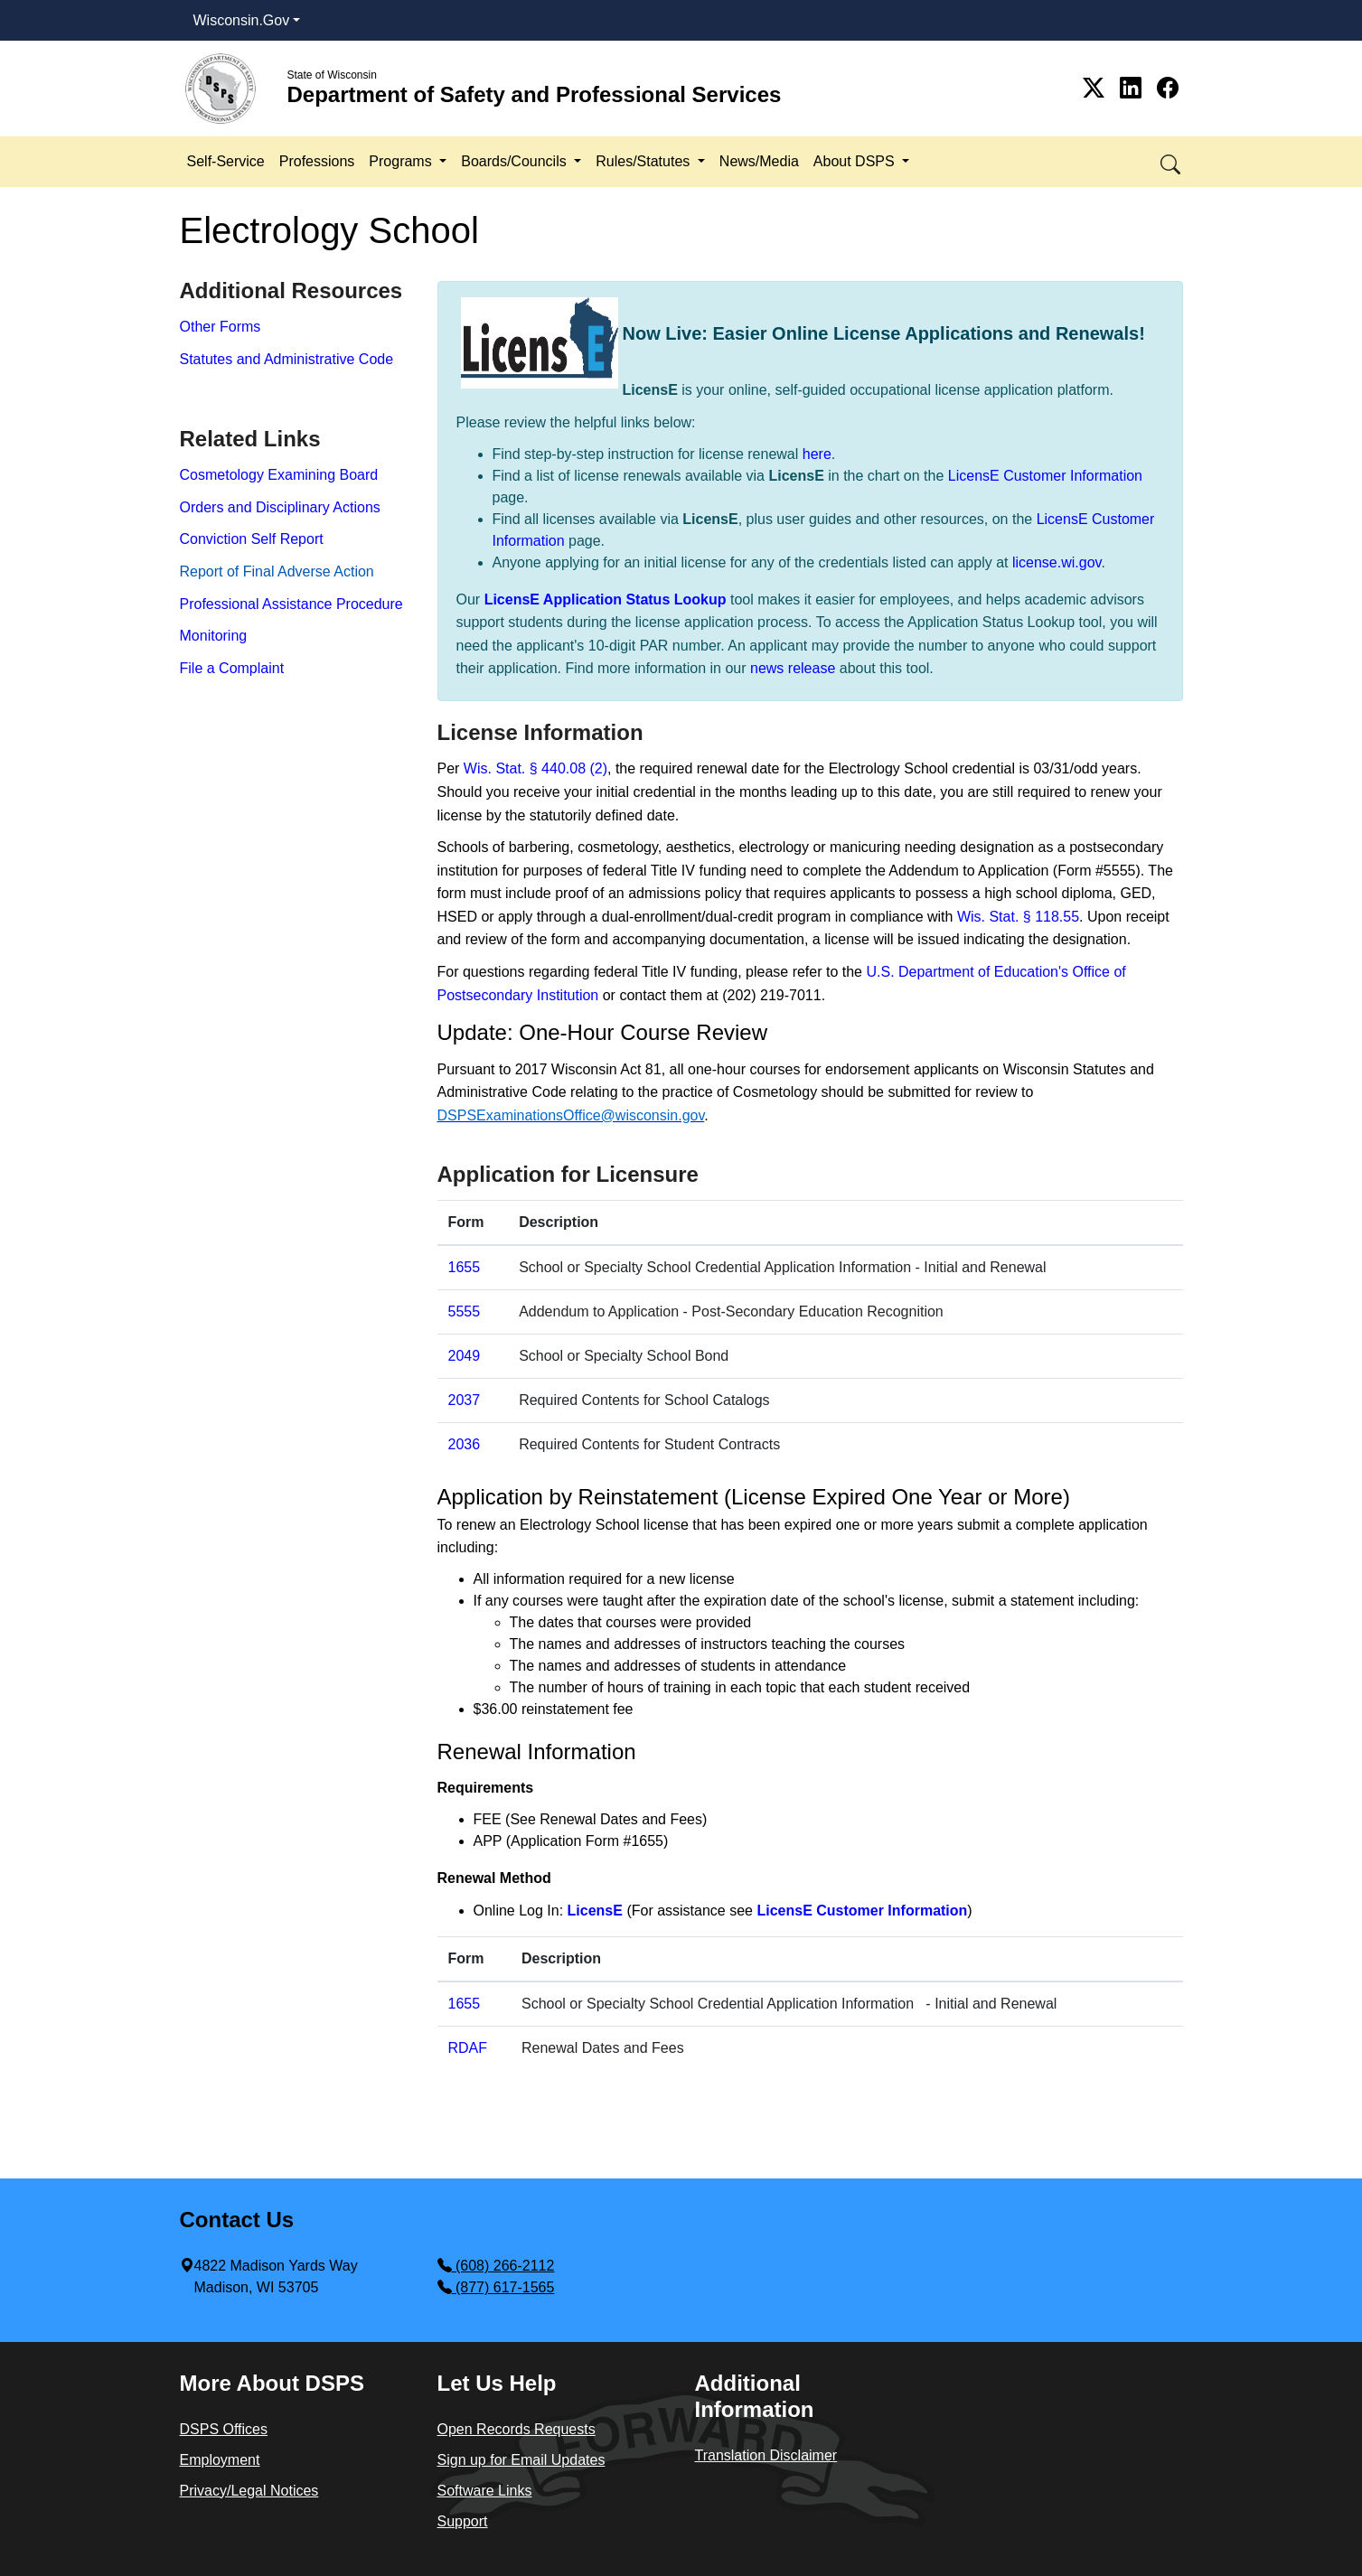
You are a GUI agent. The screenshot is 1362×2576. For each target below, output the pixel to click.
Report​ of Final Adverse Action (277, 571)
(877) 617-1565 (496, 2287)
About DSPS (855, 161)
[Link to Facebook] (1168, 88)
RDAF (468, 2048)
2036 (464, 1444)
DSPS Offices (224, 2429)
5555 (464, 1311)
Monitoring (214, 635)
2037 (464, 1400)
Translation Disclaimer (766, 2455)
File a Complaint (232, 668)
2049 (464, 1355)
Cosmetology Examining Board (279, 474)
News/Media (759, 161)
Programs (402, 161)
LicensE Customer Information (1045, 475)
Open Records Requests (516, 2429)
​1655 (464, 2003)
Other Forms (220, 326)
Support (462, 2521)
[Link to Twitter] (1097, 88)
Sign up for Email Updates (521, 2460)
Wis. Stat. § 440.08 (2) (535, 768)
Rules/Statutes (645, 161)
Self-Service (226, 161)
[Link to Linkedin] (1134, 88)
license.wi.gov (1056, 562)
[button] (1171, 161)
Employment (220, 2460)
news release (792, 668)
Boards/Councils (515, 161)
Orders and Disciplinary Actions (280, 507)
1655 (464, 1267)
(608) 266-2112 (496, 2265)
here (817, 454)
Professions (317, 161)
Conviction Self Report (252, 539)
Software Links (484, 2490)
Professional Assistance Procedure (291, 604)
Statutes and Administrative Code (287, 359)
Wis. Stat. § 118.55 (1018, 916)
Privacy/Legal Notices (249, 2490)
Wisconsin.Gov (241, 20)
